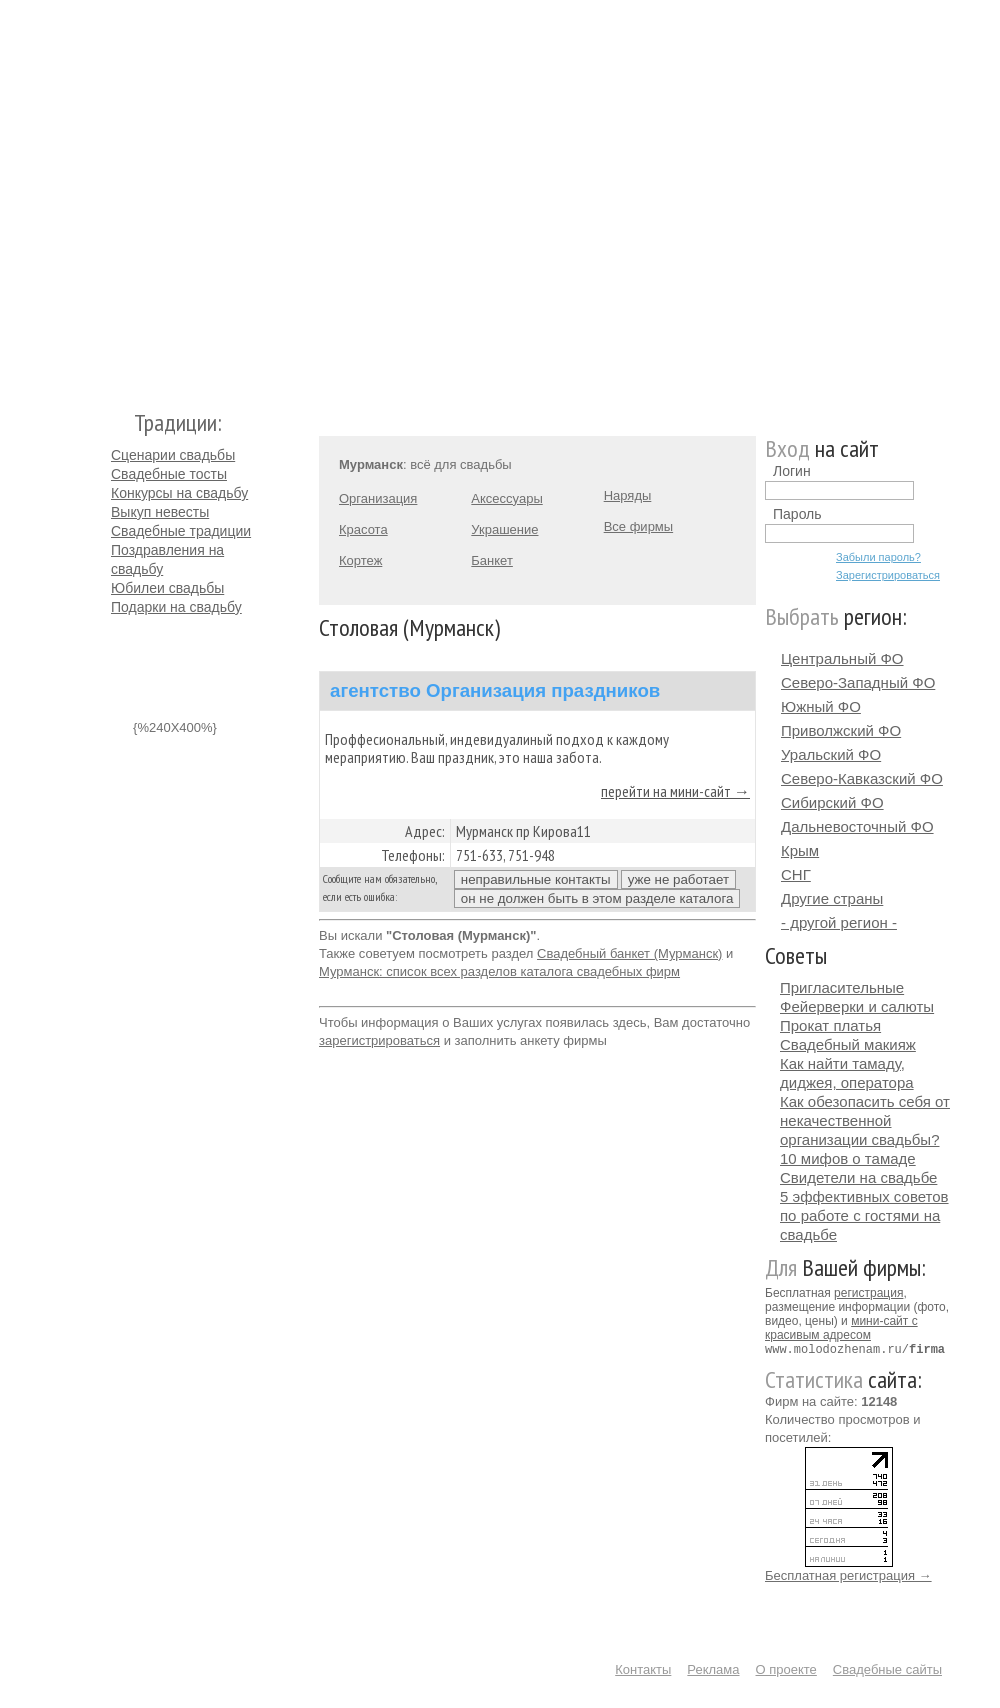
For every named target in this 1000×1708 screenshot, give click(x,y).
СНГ (796, 874)
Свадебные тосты (169, 474)
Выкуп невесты (160, 512)
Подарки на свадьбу (176, 607)
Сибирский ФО (832, 802)
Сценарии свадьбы (173, 455)
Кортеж (360, 560)
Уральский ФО (831, 754)
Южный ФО (821, 706)
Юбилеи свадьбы (167, 588)
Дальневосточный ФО (857, 826)
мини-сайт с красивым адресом (841, 1328)
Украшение (504, 529)
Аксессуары (506, 498)
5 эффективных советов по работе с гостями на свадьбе (864, 1215)
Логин (792, 471)
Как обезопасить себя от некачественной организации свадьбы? (865, 1120)
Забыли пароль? (878, 557)
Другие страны (832, 898)
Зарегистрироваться (888, 575)
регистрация (868, 1293)
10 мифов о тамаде (848, 1158)
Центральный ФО (842, 658)
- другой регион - (839, 922)
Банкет (492, 560)
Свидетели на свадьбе (858, 1177)
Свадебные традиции (181, 531)
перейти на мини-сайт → (675, 791)
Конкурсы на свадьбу (179, 493)
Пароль (797, 514)
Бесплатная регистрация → (848, 1574)
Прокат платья (830, 1025)
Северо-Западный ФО (858, 682)
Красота (363, 529)
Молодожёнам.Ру (119, 195)
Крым (800, 850)
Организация (378, 498)
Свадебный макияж (848, 1044)
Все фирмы (638, 526)
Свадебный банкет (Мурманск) (629, 953)
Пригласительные (842, 987)
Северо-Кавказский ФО (862, 778)
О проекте (786, 1668)
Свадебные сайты (887, 1668)
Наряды (628, 495)
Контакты (643, 1668)
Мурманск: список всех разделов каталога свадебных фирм (499, 971)
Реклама (713, 1668)
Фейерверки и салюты (857, 1006)
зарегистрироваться (379, 1040)
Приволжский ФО (841, 730)
